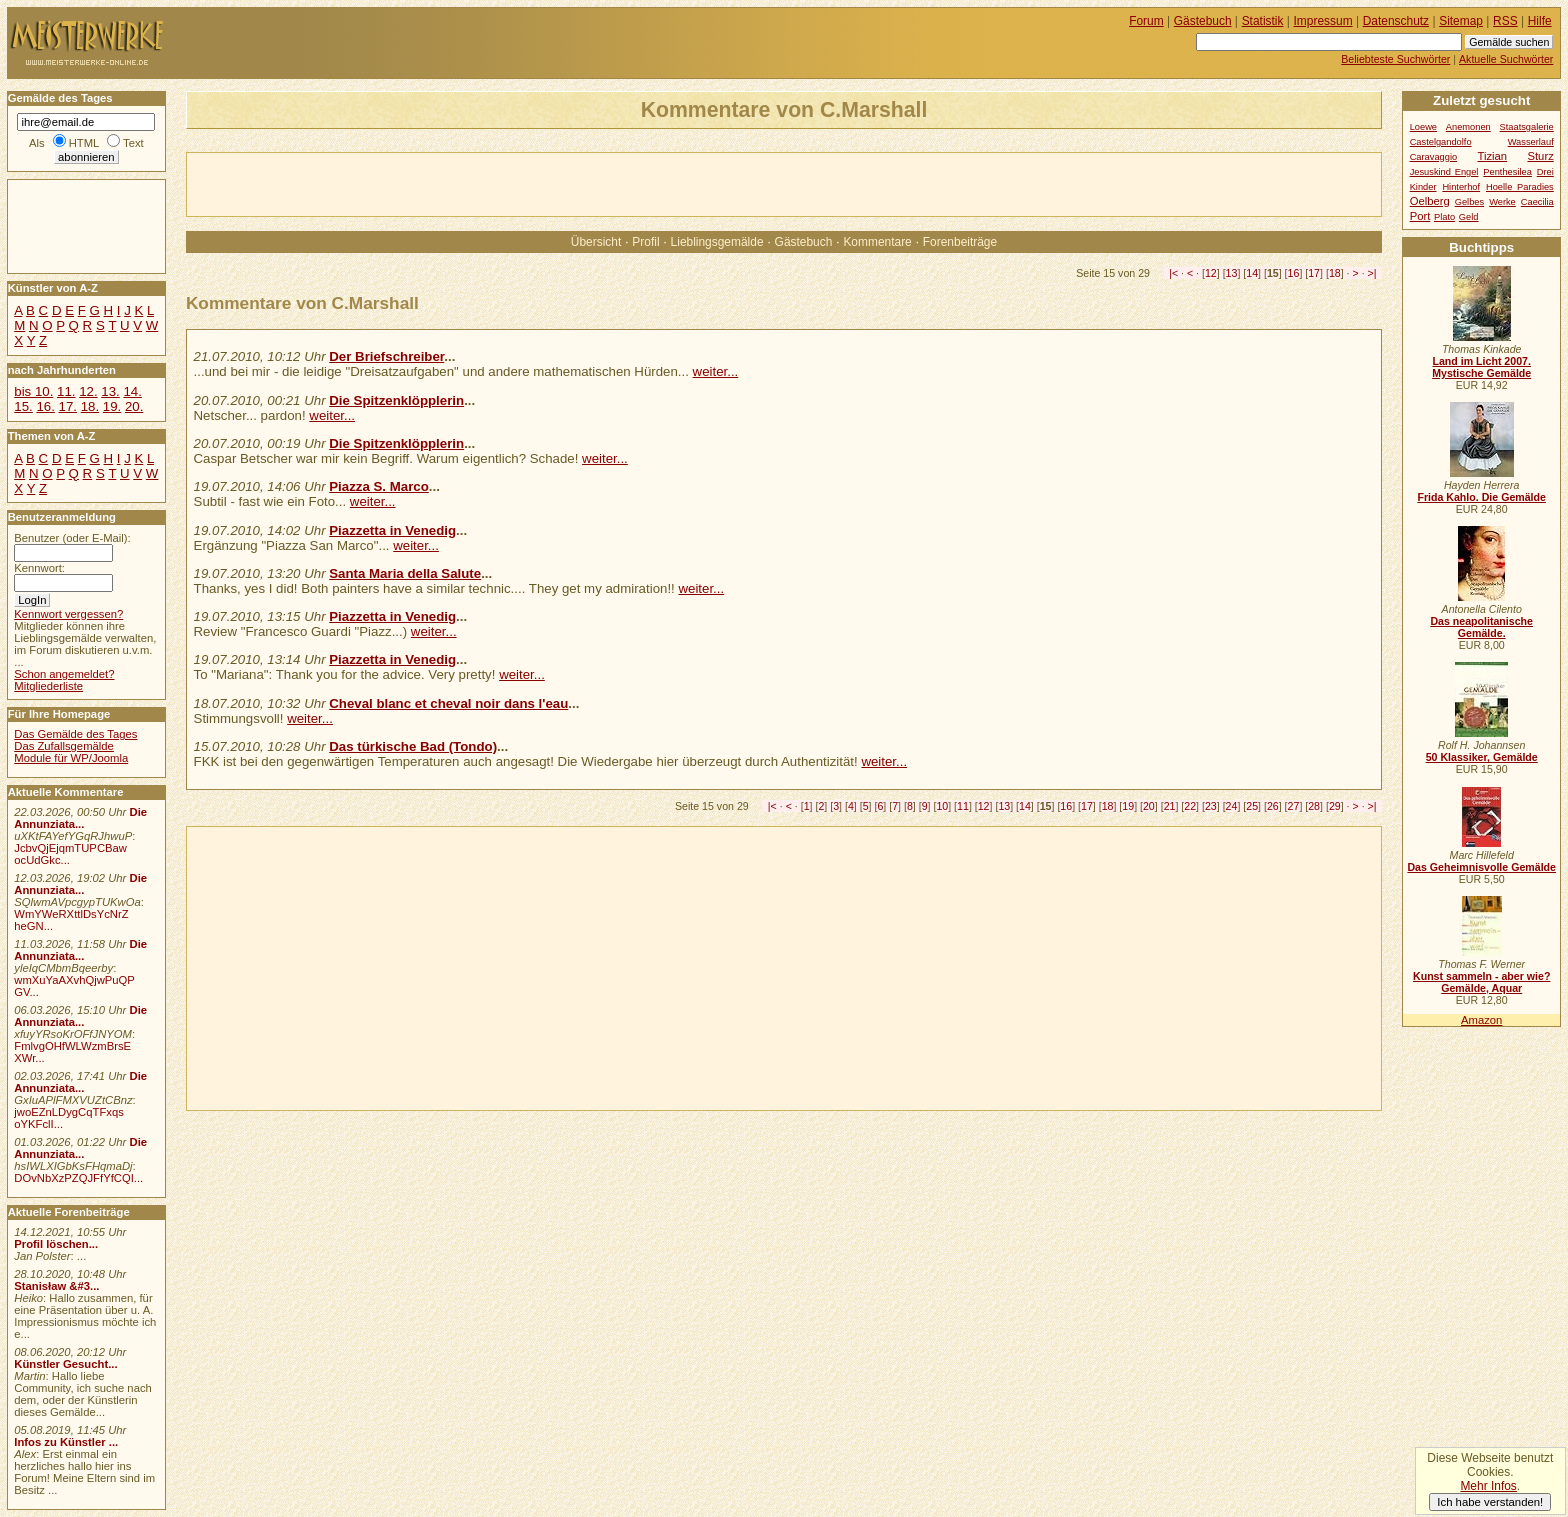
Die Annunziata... (80, 818)
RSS (1505, 21)
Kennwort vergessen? (68, 614)
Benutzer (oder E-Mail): (72, 538)
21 (1170, 806)
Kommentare (877, 242)
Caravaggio (1433, 157)
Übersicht (596, 242)
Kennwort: (39, 568)
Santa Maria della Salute (405, 573)
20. (134, 406)
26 (1273, 806)
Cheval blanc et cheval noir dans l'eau (448, 703)
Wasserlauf (1531, 142)
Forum (1146, 21)
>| (1372, 273)
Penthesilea (1507, 172)
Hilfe (1540, 21)
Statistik (1263, 21)
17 (1314, 273)
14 (1252, 273)
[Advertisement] (421, 183)
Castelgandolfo (1441, 142)
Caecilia (1537, 202)
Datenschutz (1396, 21)
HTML (84, 143)
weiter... (716, 371)
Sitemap (1461, 21)
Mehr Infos (1488, 1486)
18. (90, 406)
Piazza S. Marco (379, 486)
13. (110, 391)
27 (1294, 806)
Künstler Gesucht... (65, 1364)
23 (1211, 806)
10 (942, 806)
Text (133, 143)
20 (1149, 806)
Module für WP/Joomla (71, 758)
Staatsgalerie (1527, 127)
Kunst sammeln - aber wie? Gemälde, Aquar (1481, 982)
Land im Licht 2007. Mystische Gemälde (1481, 367)
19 (1128, 806)
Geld (1469, 217)
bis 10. (33, 391)
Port (1420, 216)
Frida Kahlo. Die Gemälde (1481, 497)
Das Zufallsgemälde (64, 746)
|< (1173, 273)
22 (1190, 806)
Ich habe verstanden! (1490, 1502)
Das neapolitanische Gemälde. (1481, 627)
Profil (645, 242)
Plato (1444, 217)
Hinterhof (1461, 187)
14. (132, 391)
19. (112, 406)
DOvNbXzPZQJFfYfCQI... (78, 1178)
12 (1211, 273)
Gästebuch (804, 242)
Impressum (1323, 21)
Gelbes (1469, 202)
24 (1232, 806)
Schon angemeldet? (64, 674)
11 (963, 806)
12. (88, 391)
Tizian (1492, 156)
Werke (1502, 202)
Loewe (1423, 127)
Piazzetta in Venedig (392, 530)
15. (23, 406)
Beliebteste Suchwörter (1395, 59)
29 (1335, 806)
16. (45, 406)
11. (66, 391)
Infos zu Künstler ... (66, 1442)
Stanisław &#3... (56, 1286)
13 (1232, 273)
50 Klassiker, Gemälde (1482, 757)
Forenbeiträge (960, 242)
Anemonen (1468, 127)
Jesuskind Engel (1444, 172)
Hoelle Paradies (1520, 187)
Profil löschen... (56, 1244)
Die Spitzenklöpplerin (396, 400)
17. (68, 406)
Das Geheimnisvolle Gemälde (1481, 867)
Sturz (1540, 156)
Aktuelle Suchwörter (1506, 59)
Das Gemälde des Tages (75, 734)
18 (1335, 273)
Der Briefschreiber (386, 356)
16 (1294, 273)
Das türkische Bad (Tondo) (413, 746)
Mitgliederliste (48, 686)
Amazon (1481, 1020)
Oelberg (1430, 201)
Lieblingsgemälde (717, 242)
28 (1314, 806)
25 (1252, 806)
